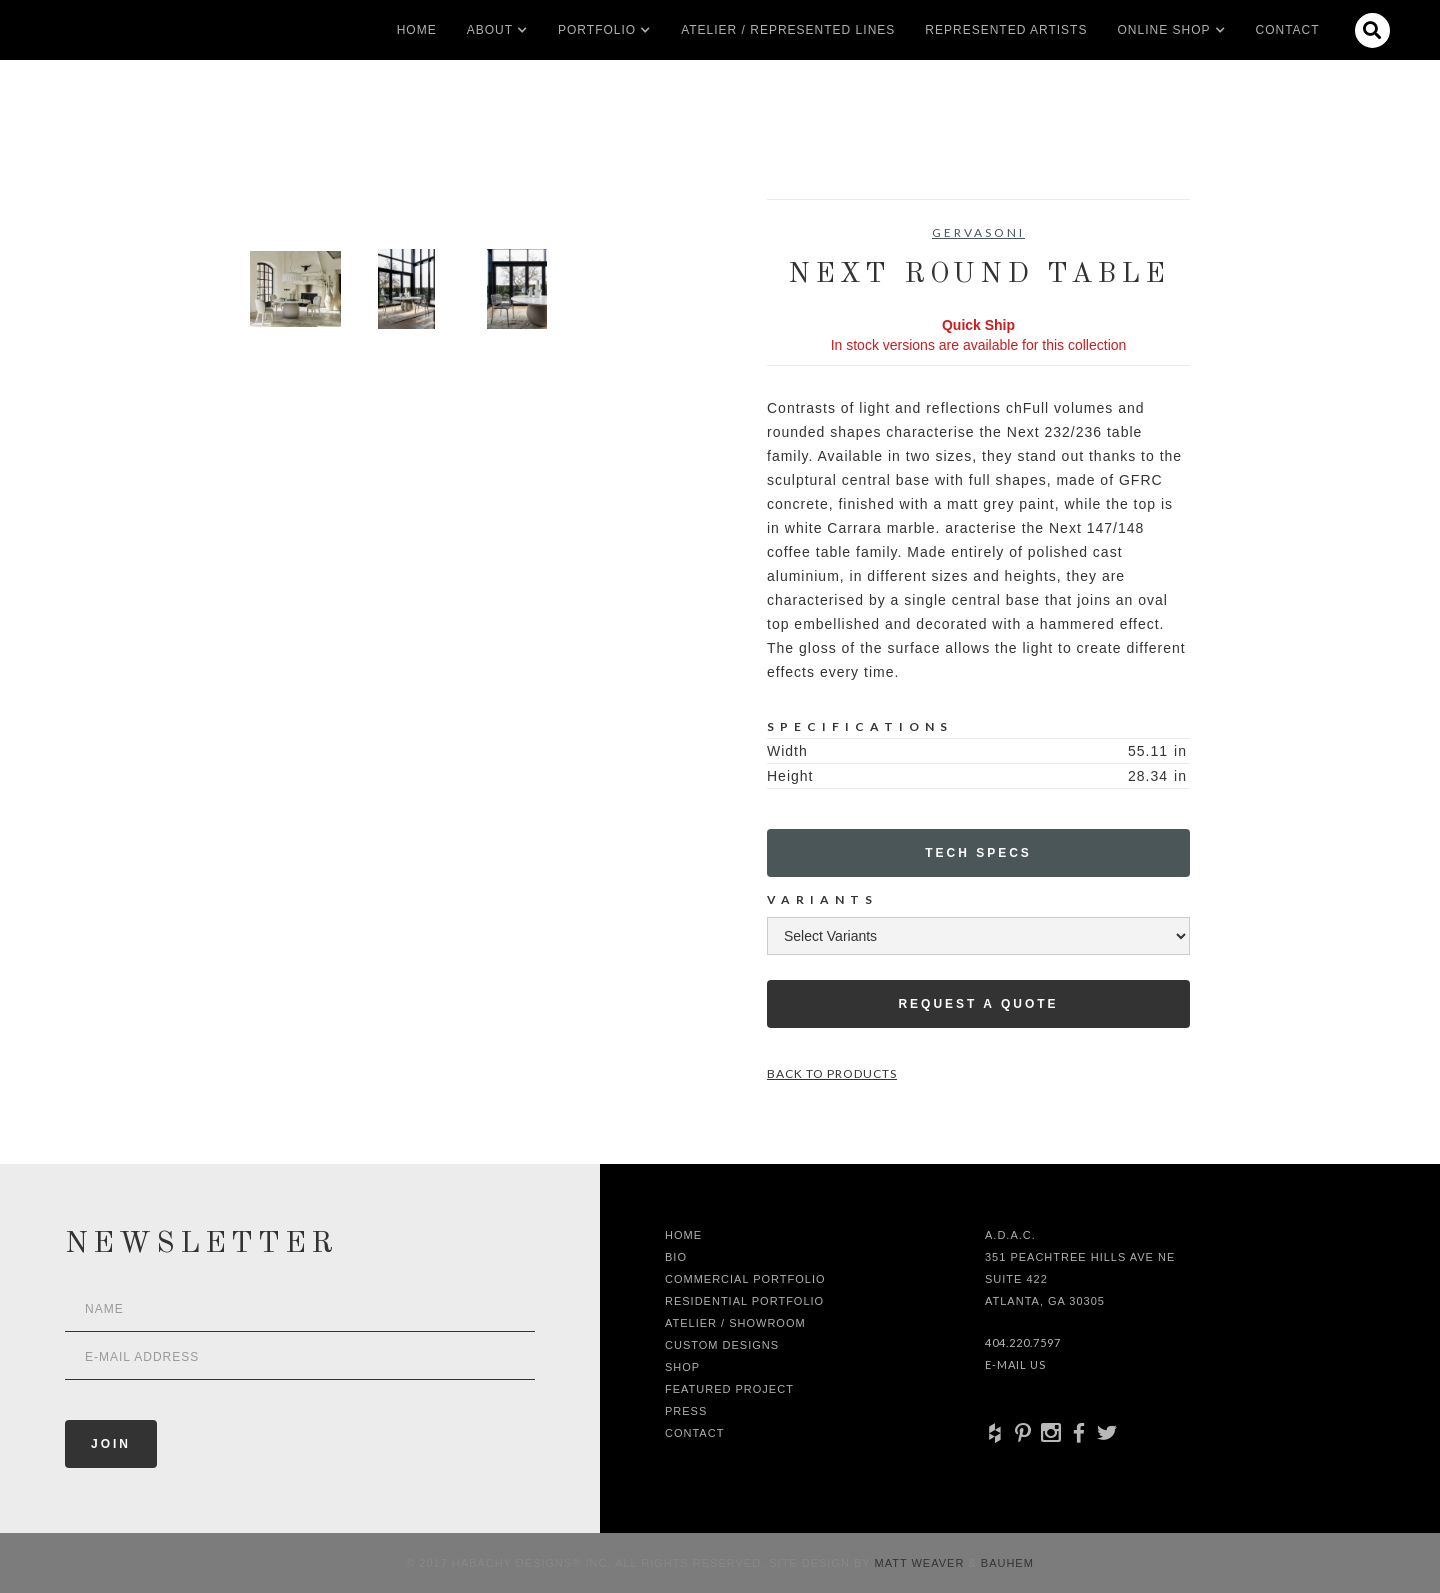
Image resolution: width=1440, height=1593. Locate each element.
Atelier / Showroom (735, 1323)
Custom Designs (722, 1345)
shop (682, 1367)
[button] (490, 30)
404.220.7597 (1023, 1342)
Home (417, 30)
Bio (676, 1257)
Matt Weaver (922, 1563)
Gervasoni (978, 232)
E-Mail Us (1015, 1364)
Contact (1288, 30)
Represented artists (1006, 30)
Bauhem (1005, 1563)
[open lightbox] (295, 289)
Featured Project (729, 1389)
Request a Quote (978, 1004)
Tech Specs (978, 853)
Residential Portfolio (744, 1301)
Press (686, 1411)
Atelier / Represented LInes (788, 30)
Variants (822, 899)
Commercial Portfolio (745, 1279)
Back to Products (832, 1073)
